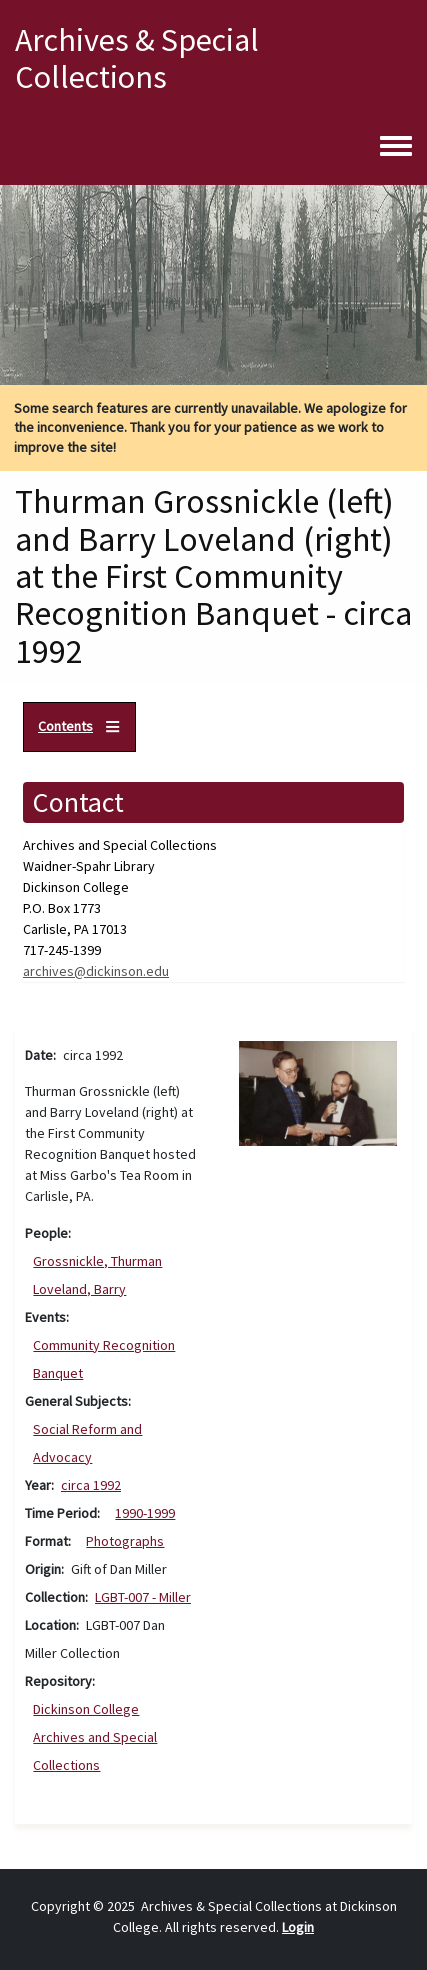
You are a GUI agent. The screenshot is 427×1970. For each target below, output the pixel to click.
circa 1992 (91, 1485)
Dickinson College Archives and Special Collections (95, 1737)
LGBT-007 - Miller (143, 1597)
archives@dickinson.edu (96, 971)
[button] (318, 1091)
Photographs (125, 1541)
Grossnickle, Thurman (97, 1261)
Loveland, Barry (79, 1289)
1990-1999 (145, 1513)
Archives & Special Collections (137, 58)
